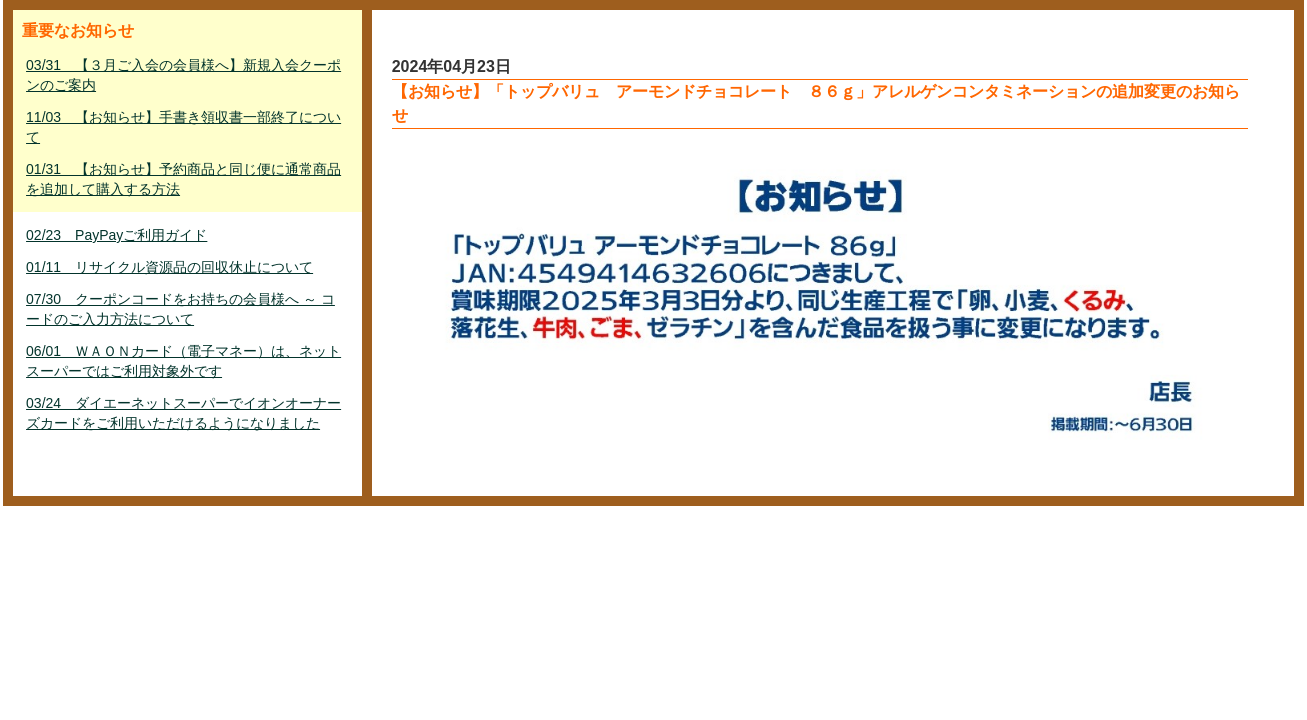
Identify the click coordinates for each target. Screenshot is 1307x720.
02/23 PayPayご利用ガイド (116, 235)
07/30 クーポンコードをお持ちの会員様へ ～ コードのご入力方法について (180, 309)
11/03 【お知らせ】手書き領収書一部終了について (183, 127)
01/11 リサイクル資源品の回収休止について (169, 267)
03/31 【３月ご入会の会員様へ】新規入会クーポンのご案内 (183, 75)
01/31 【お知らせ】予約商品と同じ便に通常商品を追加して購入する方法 (183, 179)
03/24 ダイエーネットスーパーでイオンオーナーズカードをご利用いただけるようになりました (183, 413)
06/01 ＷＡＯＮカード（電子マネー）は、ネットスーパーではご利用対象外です (183, 361)
